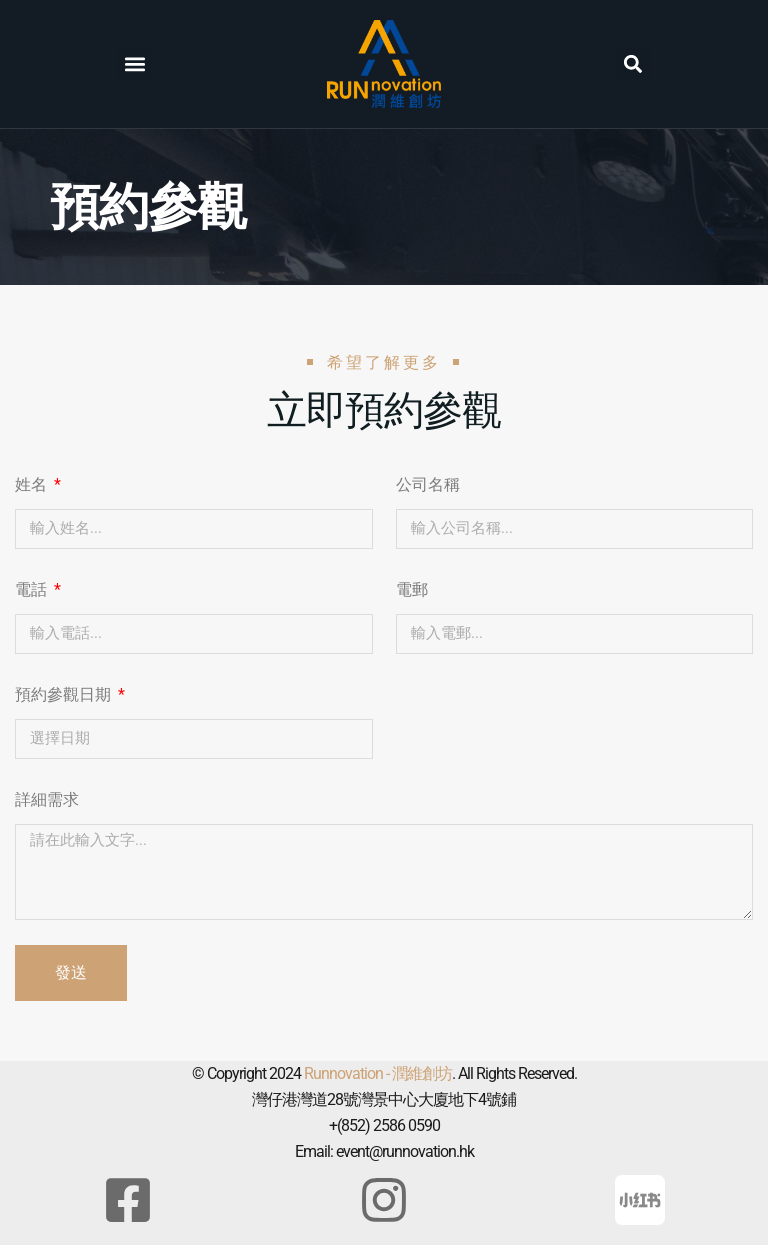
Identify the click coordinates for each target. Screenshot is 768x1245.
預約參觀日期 (65, 694)
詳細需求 (47, 799)
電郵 (412, 589)
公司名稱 (428, 484)
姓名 (33, 484)
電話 (33, 589)
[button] (134, 63)
